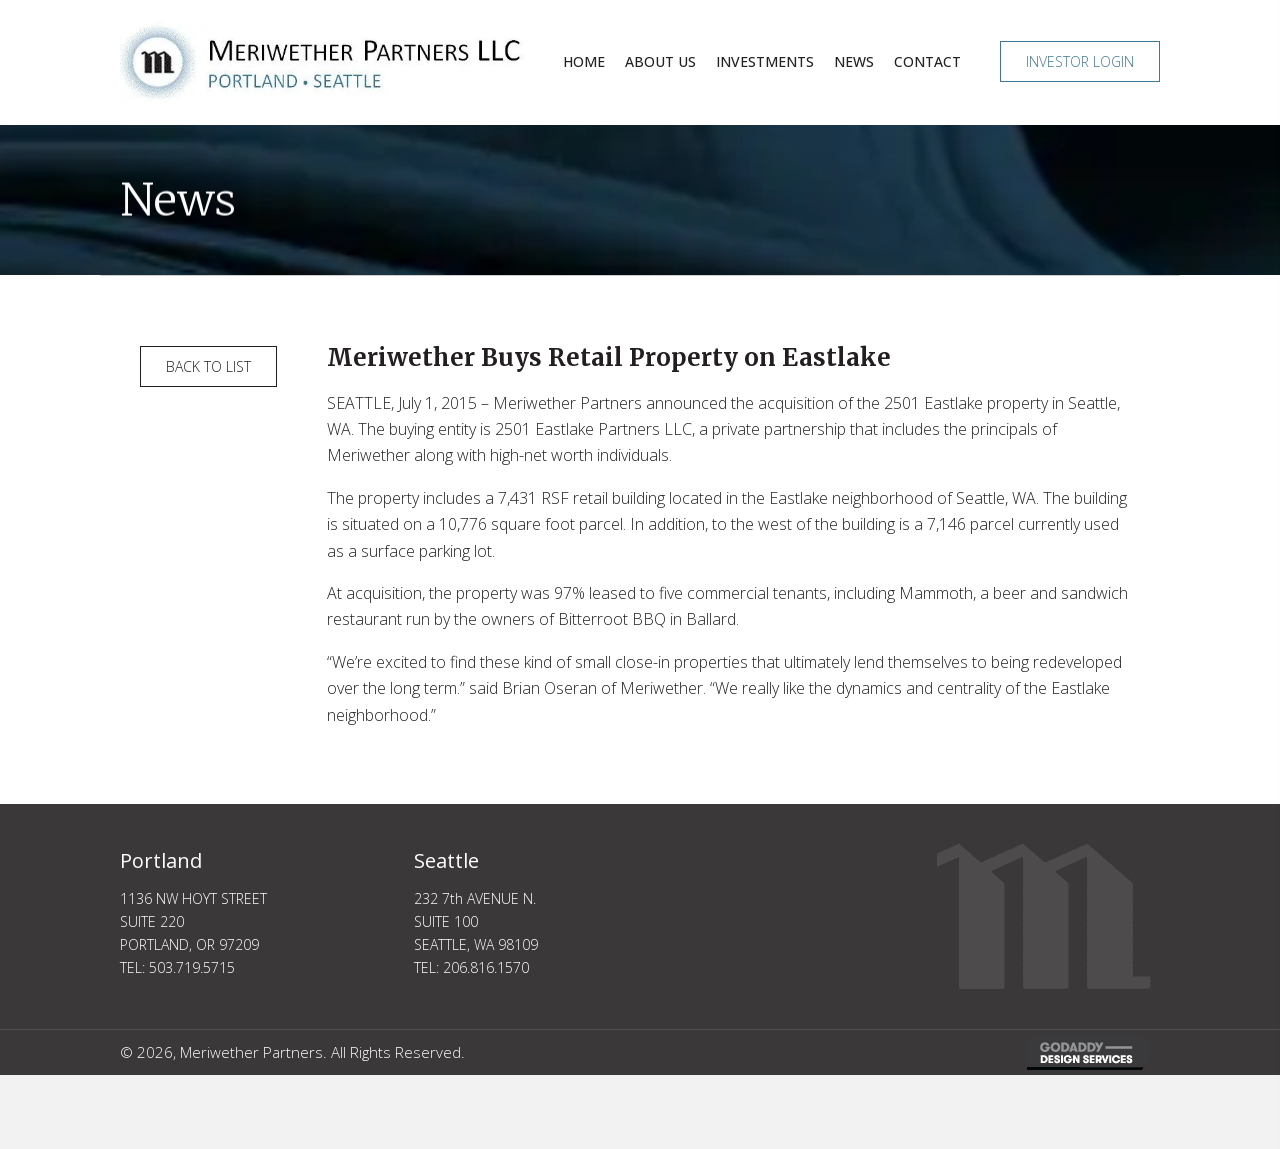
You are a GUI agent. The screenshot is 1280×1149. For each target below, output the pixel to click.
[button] (1080, 61)
